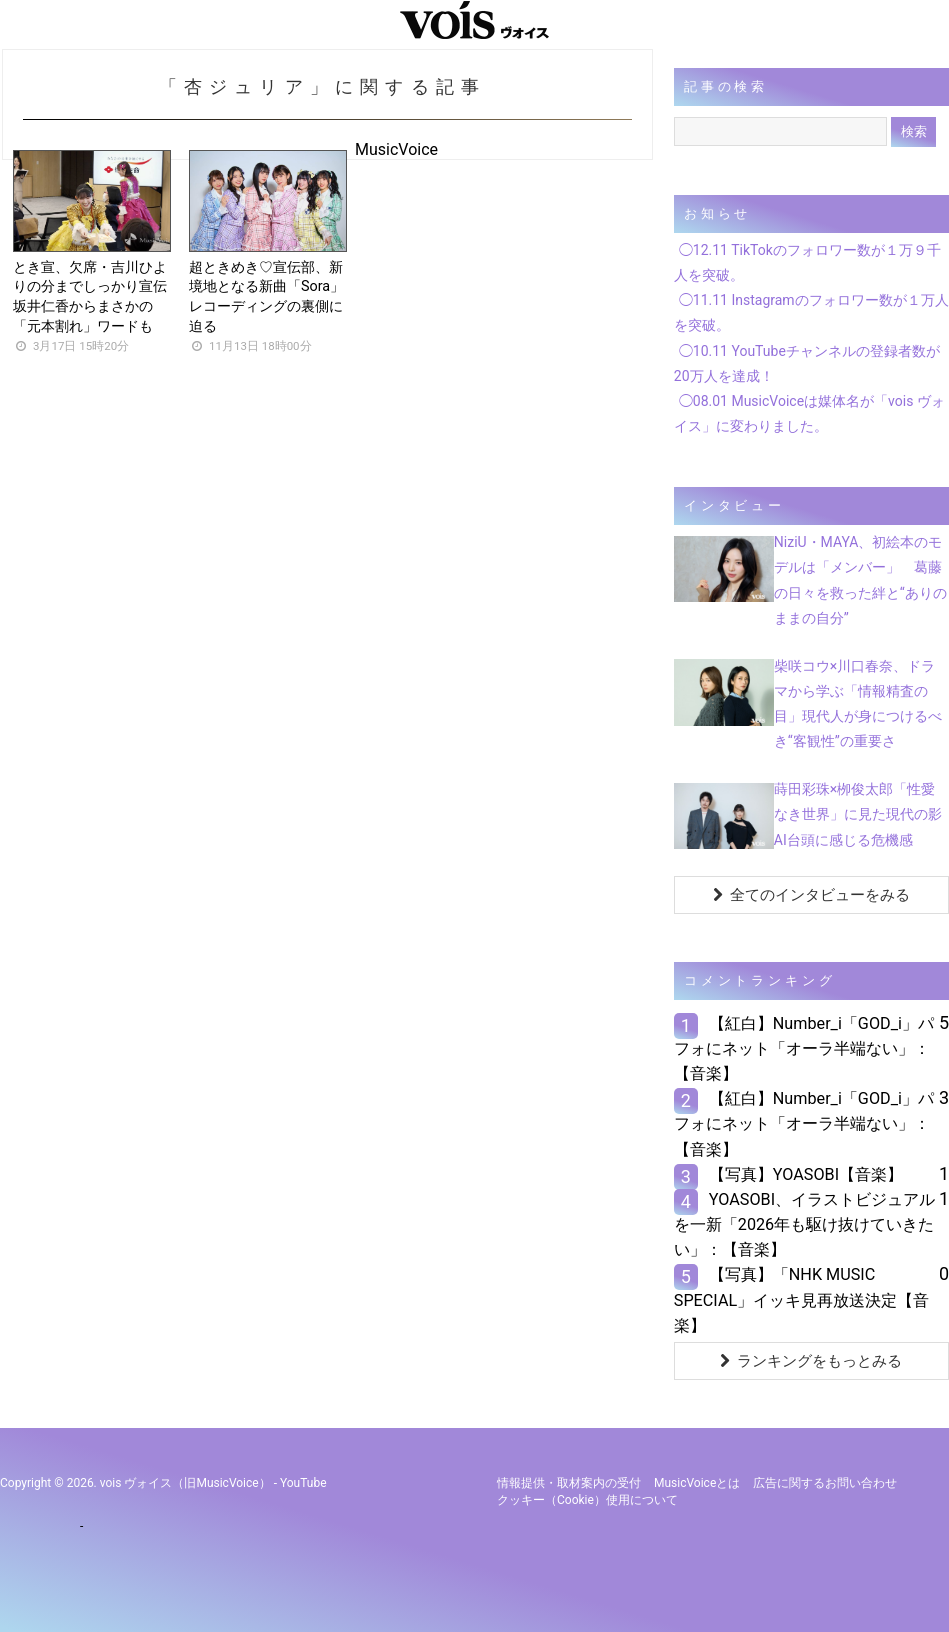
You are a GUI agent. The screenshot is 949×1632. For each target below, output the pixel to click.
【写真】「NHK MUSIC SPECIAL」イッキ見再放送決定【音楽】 (801, 1299)
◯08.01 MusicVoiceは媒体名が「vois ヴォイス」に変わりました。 (809, 413)
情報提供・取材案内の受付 (569, 1483)
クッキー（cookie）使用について (587, 1500)
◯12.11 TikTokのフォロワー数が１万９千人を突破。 (807, 262)
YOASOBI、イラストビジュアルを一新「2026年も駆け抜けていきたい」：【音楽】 (804, 1224)
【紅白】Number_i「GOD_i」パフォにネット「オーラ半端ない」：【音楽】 (804, 1048)
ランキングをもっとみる (811, 1361)
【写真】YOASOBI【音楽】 (806, 1174)
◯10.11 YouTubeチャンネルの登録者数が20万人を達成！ (807, 363)
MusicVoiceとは (697, 1483)
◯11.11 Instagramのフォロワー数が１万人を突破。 (811, 312)
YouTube (303, 1483)
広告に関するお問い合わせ (825, 1483)
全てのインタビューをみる (811, 895)
